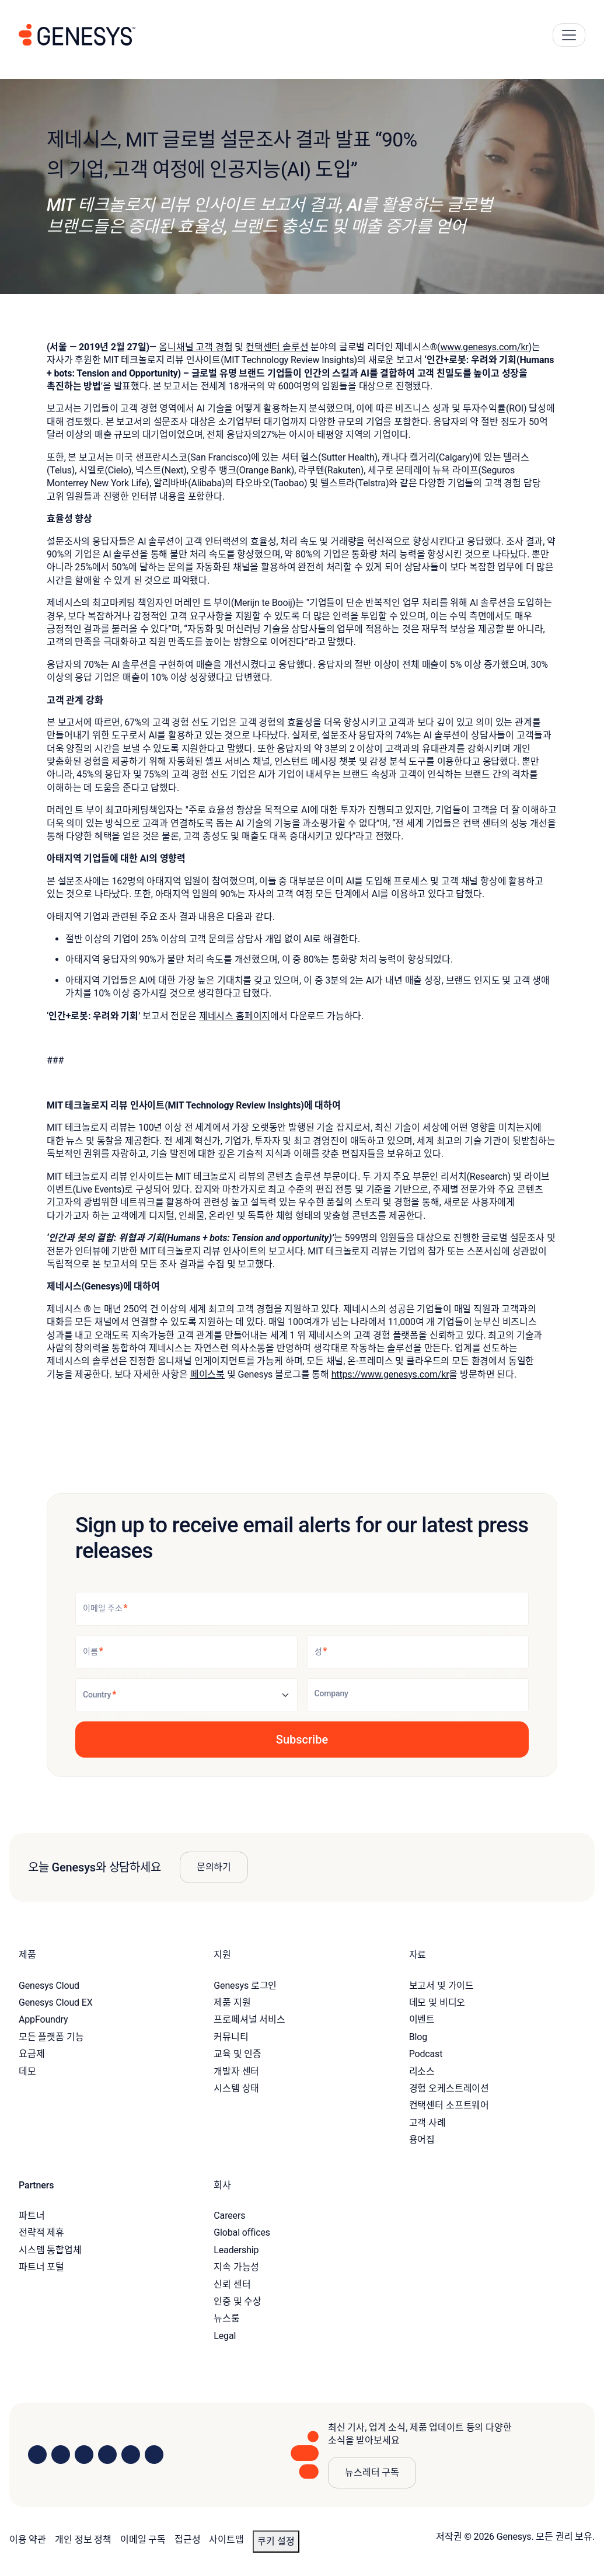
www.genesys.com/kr (484, 347)
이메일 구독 (143, 2539)
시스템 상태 (236, 2088)
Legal (225, 2335)
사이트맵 (226, 2539)
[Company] (418, 1695)
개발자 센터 (236, 2071)
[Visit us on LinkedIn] (37, 2454)
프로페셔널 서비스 (249, 2019)
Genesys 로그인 (245, 1985)
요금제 (32, 2053)
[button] (302, 1739)
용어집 (422, 2139)
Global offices (242, 2232)
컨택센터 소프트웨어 (449, 2105)
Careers (229, 2215)
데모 (27, 2071)
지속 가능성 (236, 2266)
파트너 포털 (41, 2266)
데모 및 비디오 (437, 2002)
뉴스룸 (227, 2318)
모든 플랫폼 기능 (51, 2036)
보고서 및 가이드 (441, 1985)
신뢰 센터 (232, 2284)
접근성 (187, 2539)
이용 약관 (27, 2539)
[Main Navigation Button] (569, 35)
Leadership (236, 2250)
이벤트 (422, 2019)
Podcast (426, 2053)
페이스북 (207, 1374)
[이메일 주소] (302, 1609)
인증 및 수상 (237, 2301)
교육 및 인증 (237, 2053)
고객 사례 (427, 2122)
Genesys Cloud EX (56, 2002)
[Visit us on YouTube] (130, 2454)
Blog (418, 2036)
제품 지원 (232, 2002)
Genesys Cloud (49, 1985)
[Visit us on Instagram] (60, 2454)
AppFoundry (43, 2019)
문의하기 (214, 1867)
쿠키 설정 (276, 2541)
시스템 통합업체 (50, 2250)
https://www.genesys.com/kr (390, 1374)
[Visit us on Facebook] (107, 2454)
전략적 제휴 (41, 2232)
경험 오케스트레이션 (449, 2088)
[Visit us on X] (84, 2454)
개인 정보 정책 (83, 2539)
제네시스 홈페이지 (235, 1016)
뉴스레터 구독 (372, 2472)
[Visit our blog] (154, 2454)
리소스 (422, 2071)
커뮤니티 (231, 2036)
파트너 (32, 2215)
